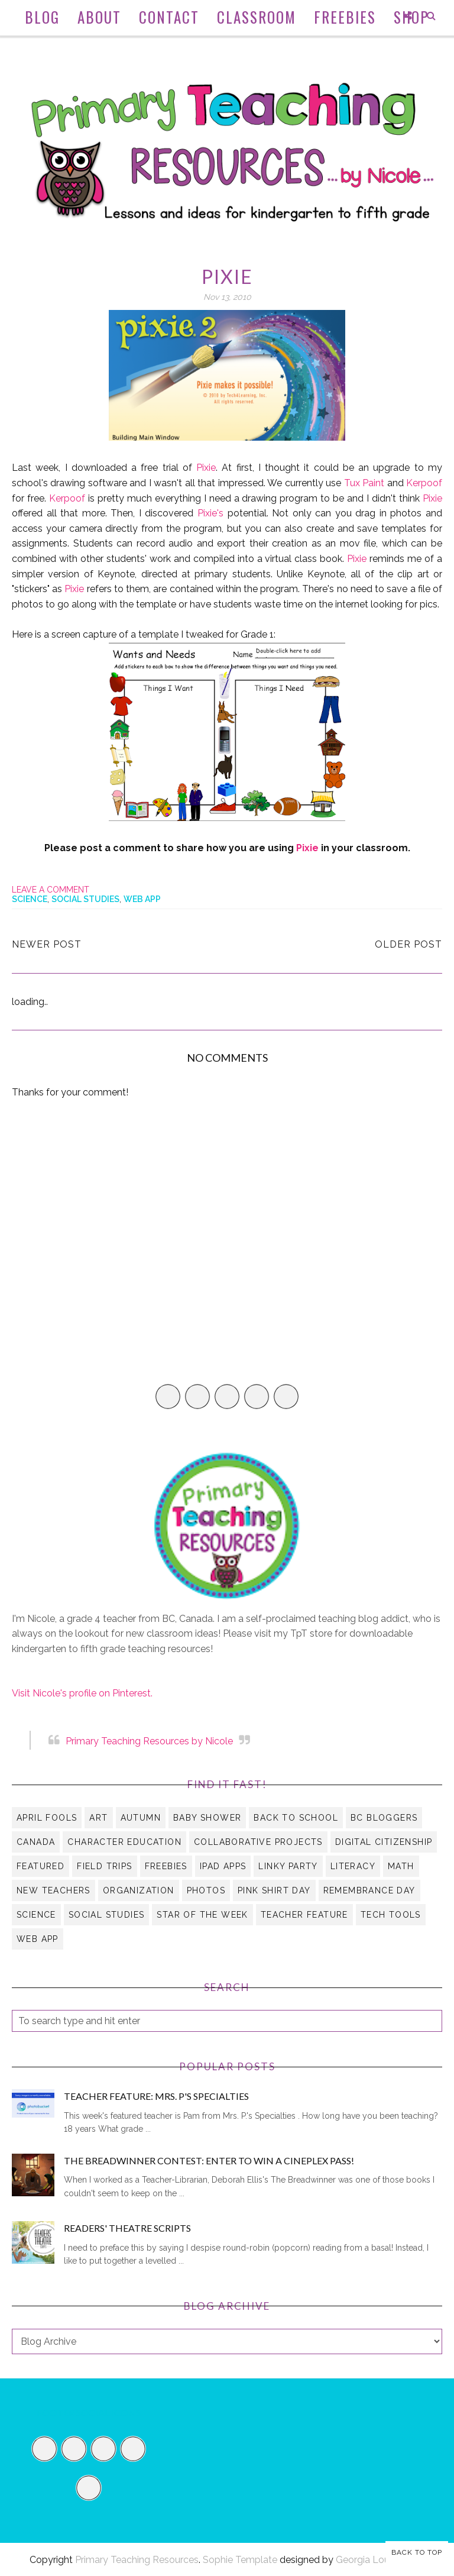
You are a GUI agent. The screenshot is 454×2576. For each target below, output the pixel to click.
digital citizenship (384, 1842)
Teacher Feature (304, 1914)
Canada (36, 1842)
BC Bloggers (384, 1817)
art (98, 1817)
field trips (104, 1866)
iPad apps (223, 1866)
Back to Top (416, 2552)
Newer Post (47, 944)
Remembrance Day (369, 1890)
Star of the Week (202, 1914)
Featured (40, 1866)
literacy (352, 1866)
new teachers (53, 1890)
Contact (169, 17)
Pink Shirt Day (274, 1890)
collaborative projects (258, 1842)
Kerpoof (424, 483)
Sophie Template (240, 2559)
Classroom (256, 17)
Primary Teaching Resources (137, 2559)
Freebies (345, 17)
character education (124, 1842)
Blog (42, 17)
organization (138, 1890)
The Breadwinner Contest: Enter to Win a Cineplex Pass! (209, 2160)
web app (142, 899)
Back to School (296, 1817)
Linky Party (287, 1866)
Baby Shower (207, 1817)
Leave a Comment (50, 889)
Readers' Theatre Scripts (127, 2228)
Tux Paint (364, 483)
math (401, 1866)
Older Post (408, 944)
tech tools (391, 1914)
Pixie (204, 467)
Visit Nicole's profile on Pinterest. (82, 1693)
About (99, 17)
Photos (206, 1890)
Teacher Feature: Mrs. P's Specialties (156, 2096)
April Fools (47, 1817)
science (29, 899)
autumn (141, 1817)
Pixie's (210, 513)
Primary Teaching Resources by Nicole (149, 1741)
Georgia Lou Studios (380, 2559)
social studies (85, 899)
